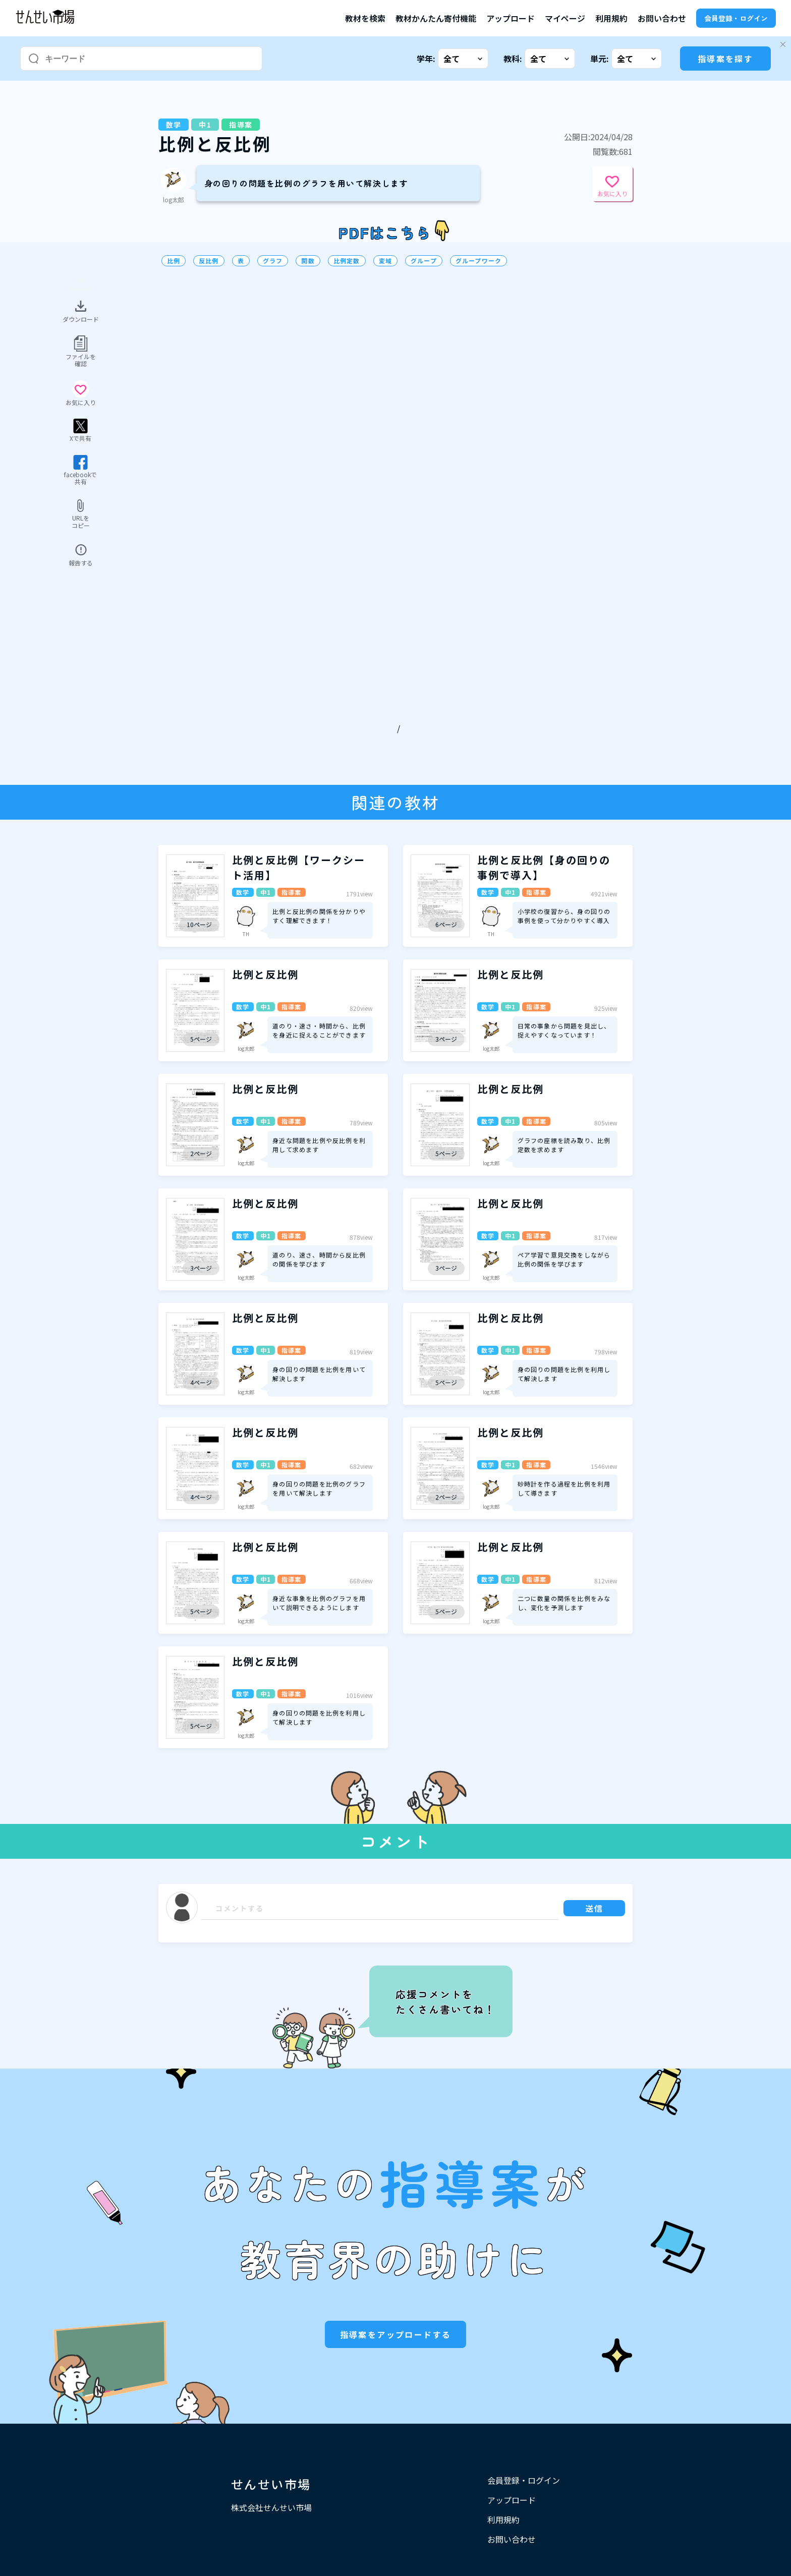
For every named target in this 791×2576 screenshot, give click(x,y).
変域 (385, 261)
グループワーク (478, 261)
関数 (307, 261)
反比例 (209, 261)
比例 (173, 261)
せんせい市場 (271, 2484)
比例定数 (346, 261)
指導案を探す (725, 58)
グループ (424, 261)
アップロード (510, 18)
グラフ (273, 261)
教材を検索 (365, 18)
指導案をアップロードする (395, 2334)
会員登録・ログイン (736, 18)
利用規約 (611, 18)
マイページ (565, 18)
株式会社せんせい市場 (271, 2507)
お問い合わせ (662, 18)
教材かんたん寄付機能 (436, 18)
